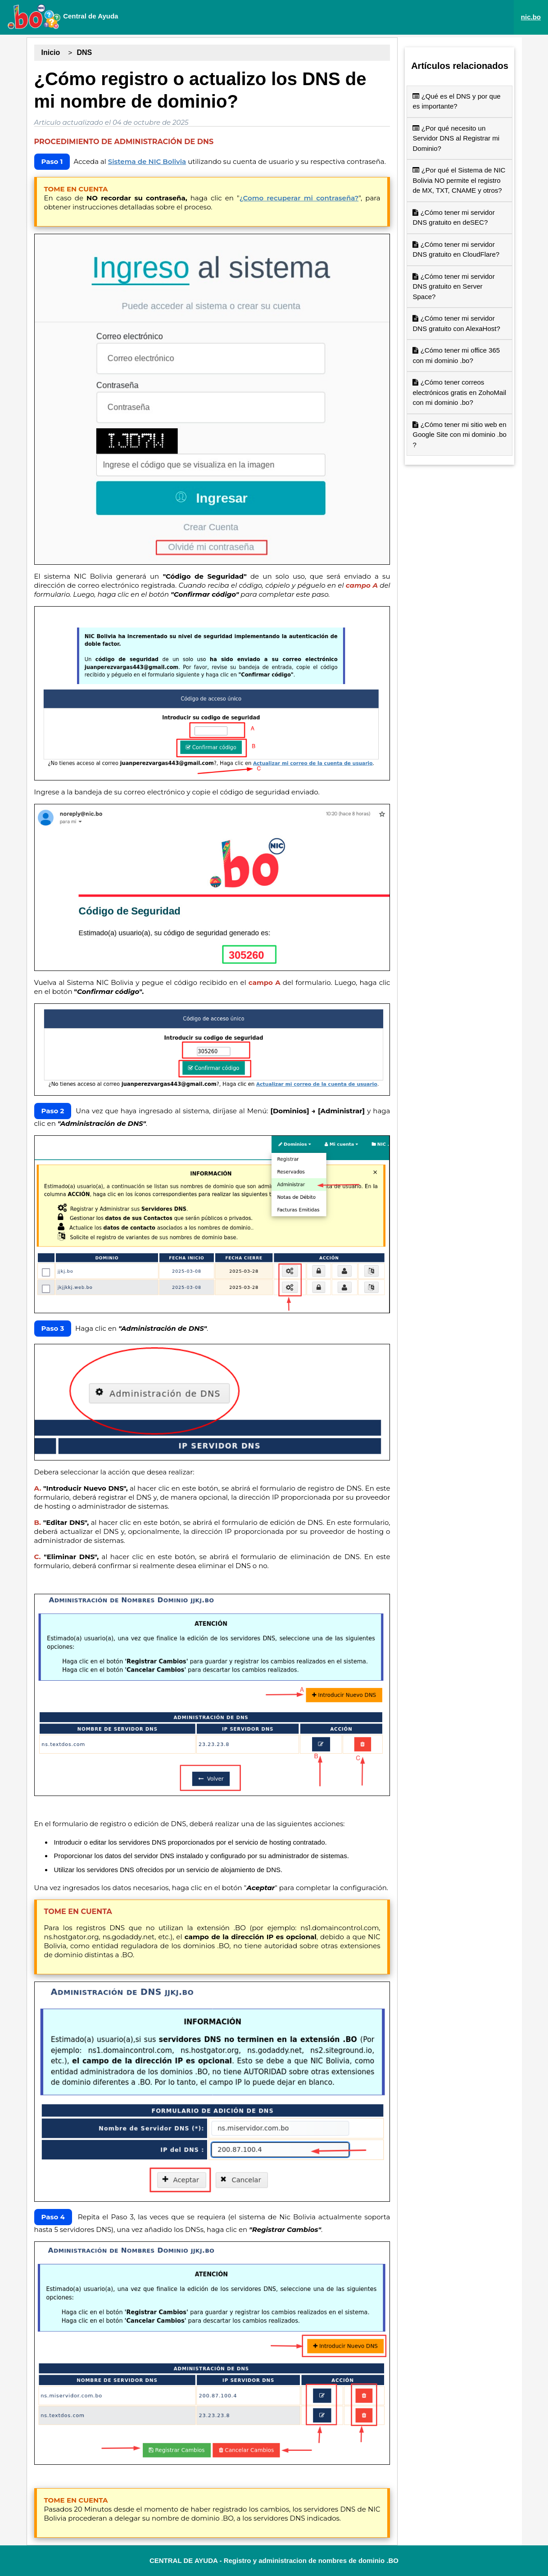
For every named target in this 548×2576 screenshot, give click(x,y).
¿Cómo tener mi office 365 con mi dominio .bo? (456, 355)
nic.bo (531, 17)
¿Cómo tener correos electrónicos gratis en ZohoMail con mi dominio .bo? (459, 392)
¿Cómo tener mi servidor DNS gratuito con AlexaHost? (456, 323)
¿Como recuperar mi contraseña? (299, 198)
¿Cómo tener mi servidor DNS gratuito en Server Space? (453, 286)
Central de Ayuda (62, 17)
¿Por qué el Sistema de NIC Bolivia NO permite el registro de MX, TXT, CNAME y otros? (458, 180)
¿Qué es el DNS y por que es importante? (456, 101)
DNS (84, 52)
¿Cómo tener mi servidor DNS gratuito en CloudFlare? (455, 249)
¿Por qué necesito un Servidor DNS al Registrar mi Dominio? (455, 138)
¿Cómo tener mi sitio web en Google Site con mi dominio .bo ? (459, 435)
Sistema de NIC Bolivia (147, 161)
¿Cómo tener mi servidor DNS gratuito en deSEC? (453, 218)
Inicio (50, 52)
